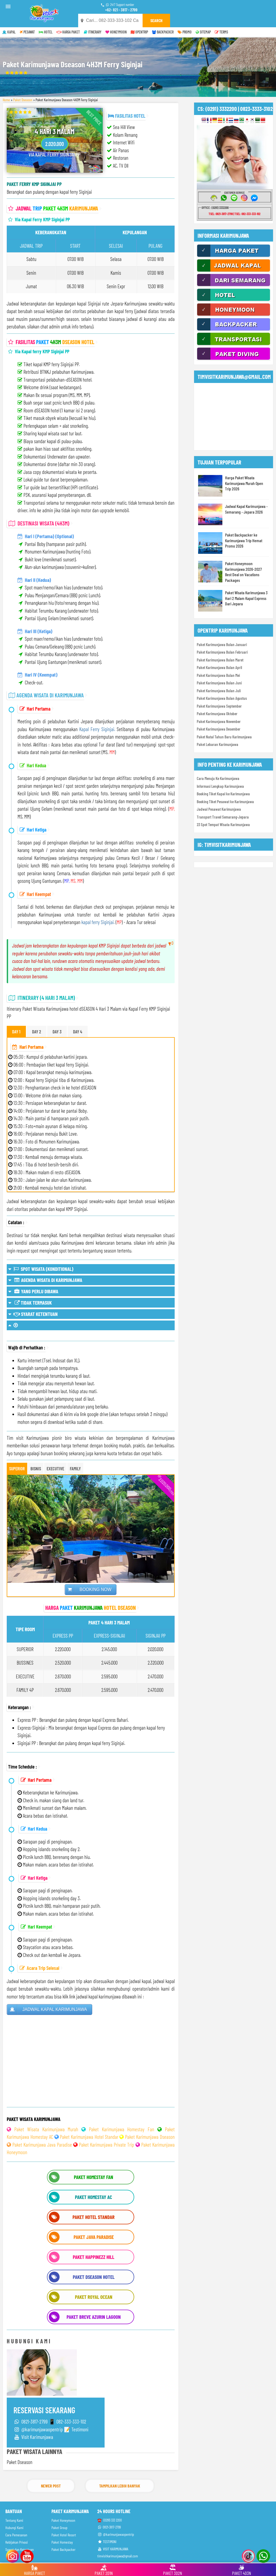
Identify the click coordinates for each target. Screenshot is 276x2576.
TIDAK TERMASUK (30, 1302)
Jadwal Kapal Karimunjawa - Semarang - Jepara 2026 (246, 509)
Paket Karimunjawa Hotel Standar (89, 2137)
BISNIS (35, 1468)
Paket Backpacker (63, 2549)
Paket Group (59, 2527)
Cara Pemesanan (16, 2535)
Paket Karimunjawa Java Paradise (42, 2144)
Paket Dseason (22, 99)
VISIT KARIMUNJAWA (112, 2549)
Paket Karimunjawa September (219, 706)
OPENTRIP (139, 32)
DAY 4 (77, 1031)
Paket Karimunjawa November (219, 721)
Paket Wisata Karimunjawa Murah (46, 2129)
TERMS (221, 32)
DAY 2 (36, 1031)
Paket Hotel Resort (63, 2535)
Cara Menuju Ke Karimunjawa (218, 778)
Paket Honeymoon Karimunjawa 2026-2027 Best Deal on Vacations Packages (243, 572)
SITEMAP (203, 32)
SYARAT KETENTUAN (33, 1314)
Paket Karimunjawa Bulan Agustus (222, 698)
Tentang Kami (14, 2520)
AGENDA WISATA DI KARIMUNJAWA (45, 1280)
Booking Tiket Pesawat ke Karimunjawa (225, 801)
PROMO (185, 32)
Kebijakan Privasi (16, 2542)
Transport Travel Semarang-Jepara (223, 816)
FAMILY (75, 1468)
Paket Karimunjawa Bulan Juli (219, 690)
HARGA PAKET (68, 32)
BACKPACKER (163, 32)
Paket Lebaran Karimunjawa (217, 744)
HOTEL (46, 32)
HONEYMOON (116, 32)
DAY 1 (16, 1031)
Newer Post (51, 2485)
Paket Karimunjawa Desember (218, 729)
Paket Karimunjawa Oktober (217, 713)
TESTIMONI (106, 2541)
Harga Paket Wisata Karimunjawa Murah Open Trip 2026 (244, 483)
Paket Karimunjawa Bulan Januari (222, 644)
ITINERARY (92, 32)
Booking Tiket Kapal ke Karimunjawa (223, 793)
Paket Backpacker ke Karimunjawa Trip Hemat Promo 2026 (243, 540)
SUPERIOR (17, 1468)
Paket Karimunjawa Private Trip (106, 2144)
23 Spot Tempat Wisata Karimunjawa (223, 824)
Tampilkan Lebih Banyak (119, 2485)
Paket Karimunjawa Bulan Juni (219, 682)
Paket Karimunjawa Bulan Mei (218, 675)
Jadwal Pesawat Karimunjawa (219, 809)
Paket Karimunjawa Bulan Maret (220, 659)
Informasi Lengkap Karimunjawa (220, 786)
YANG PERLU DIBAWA (33, 1291)
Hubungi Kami (14, 2527)
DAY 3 (57, 1031)
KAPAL (9, 32)
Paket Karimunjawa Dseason (150, 2137)
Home (6, 99)
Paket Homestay (62, 2542)
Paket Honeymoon (63, 2520)
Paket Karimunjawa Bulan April (219, 667)
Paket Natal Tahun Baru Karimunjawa (224, 736)
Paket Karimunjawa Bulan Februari (222, 652)
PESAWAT (27, 32)
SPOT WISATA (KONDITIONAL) (40, 1269)
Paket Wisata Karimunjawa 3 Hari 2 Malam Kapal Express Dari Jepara (246, 598)
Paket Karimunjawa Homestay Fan (121, 2129)
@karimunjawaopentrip (115, 2534)
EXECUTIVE (55, 1468)
